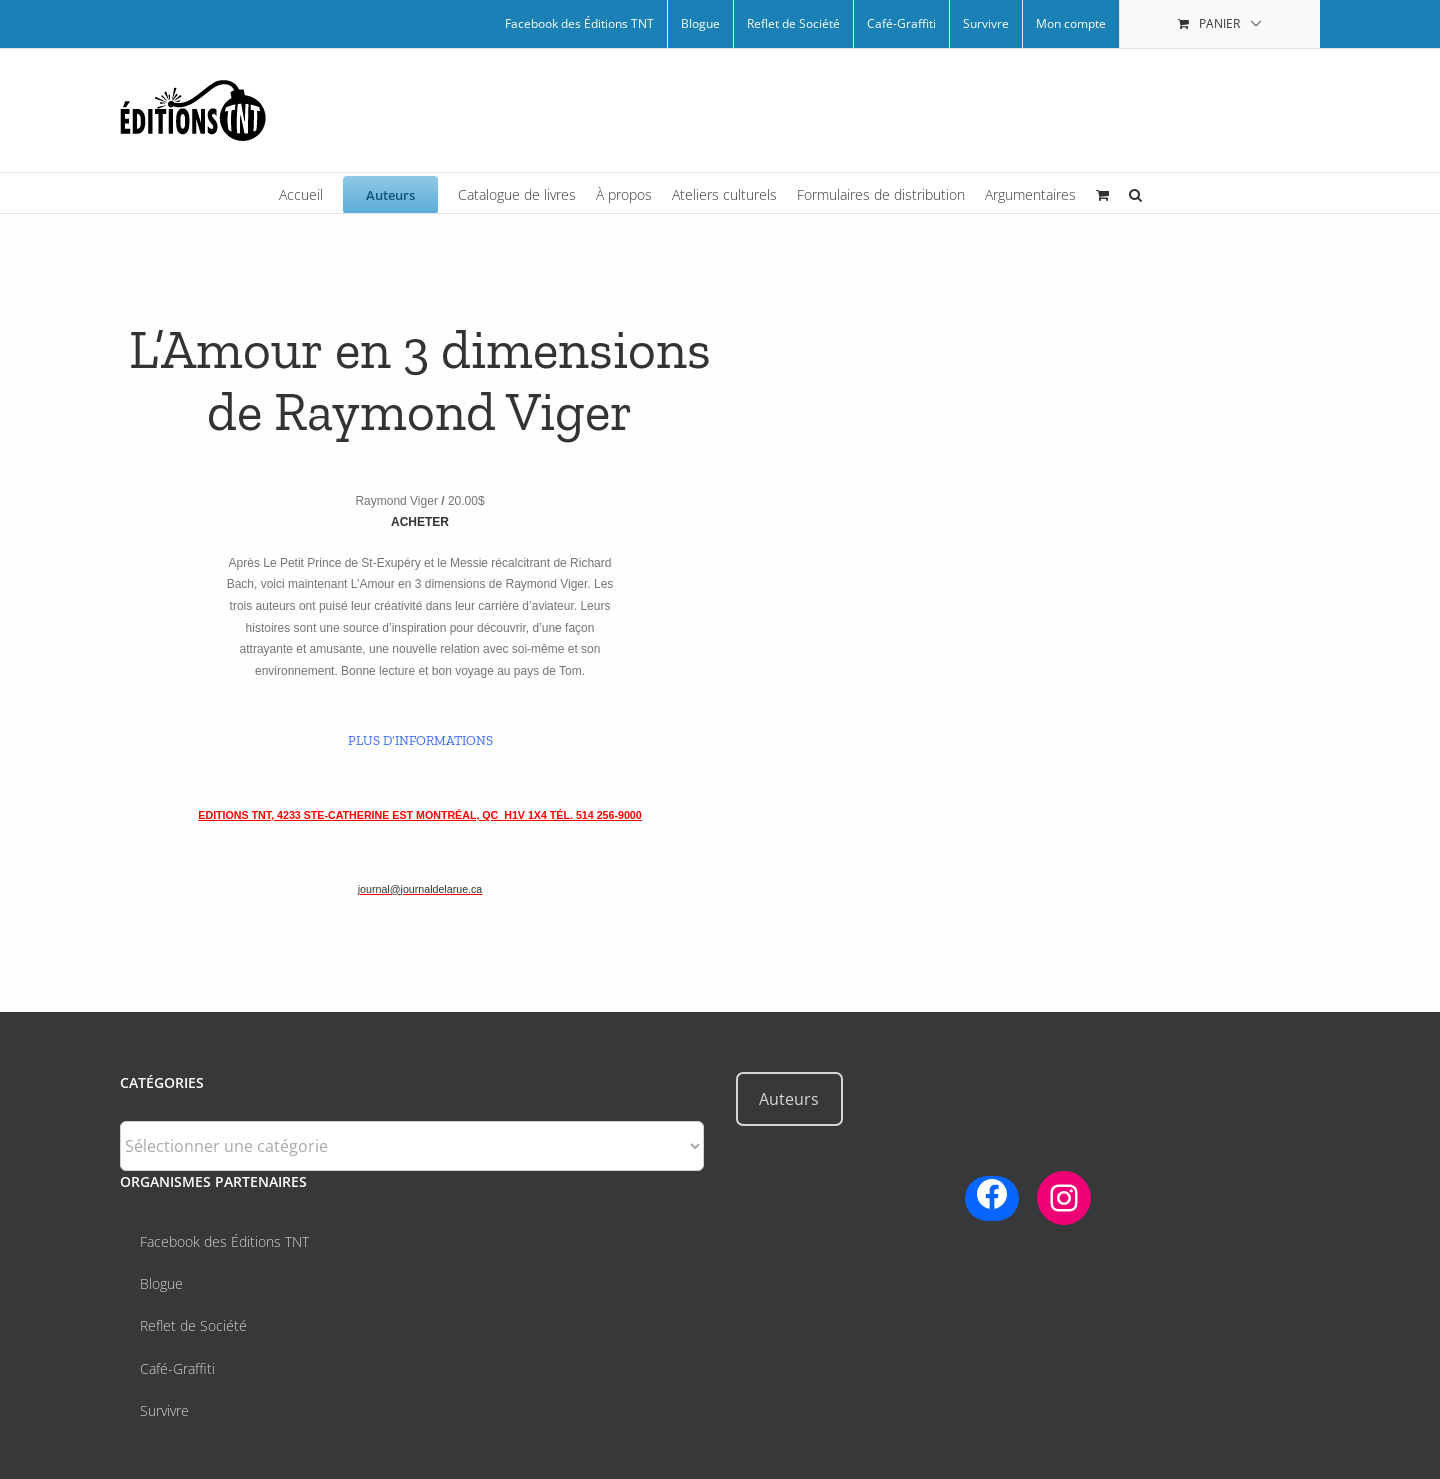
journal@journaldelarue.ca (420, 889)
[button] (1135, 193)
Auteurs (789, 1099)
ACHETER (420, 522)
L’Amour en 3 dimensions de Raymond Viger (420, 381)
